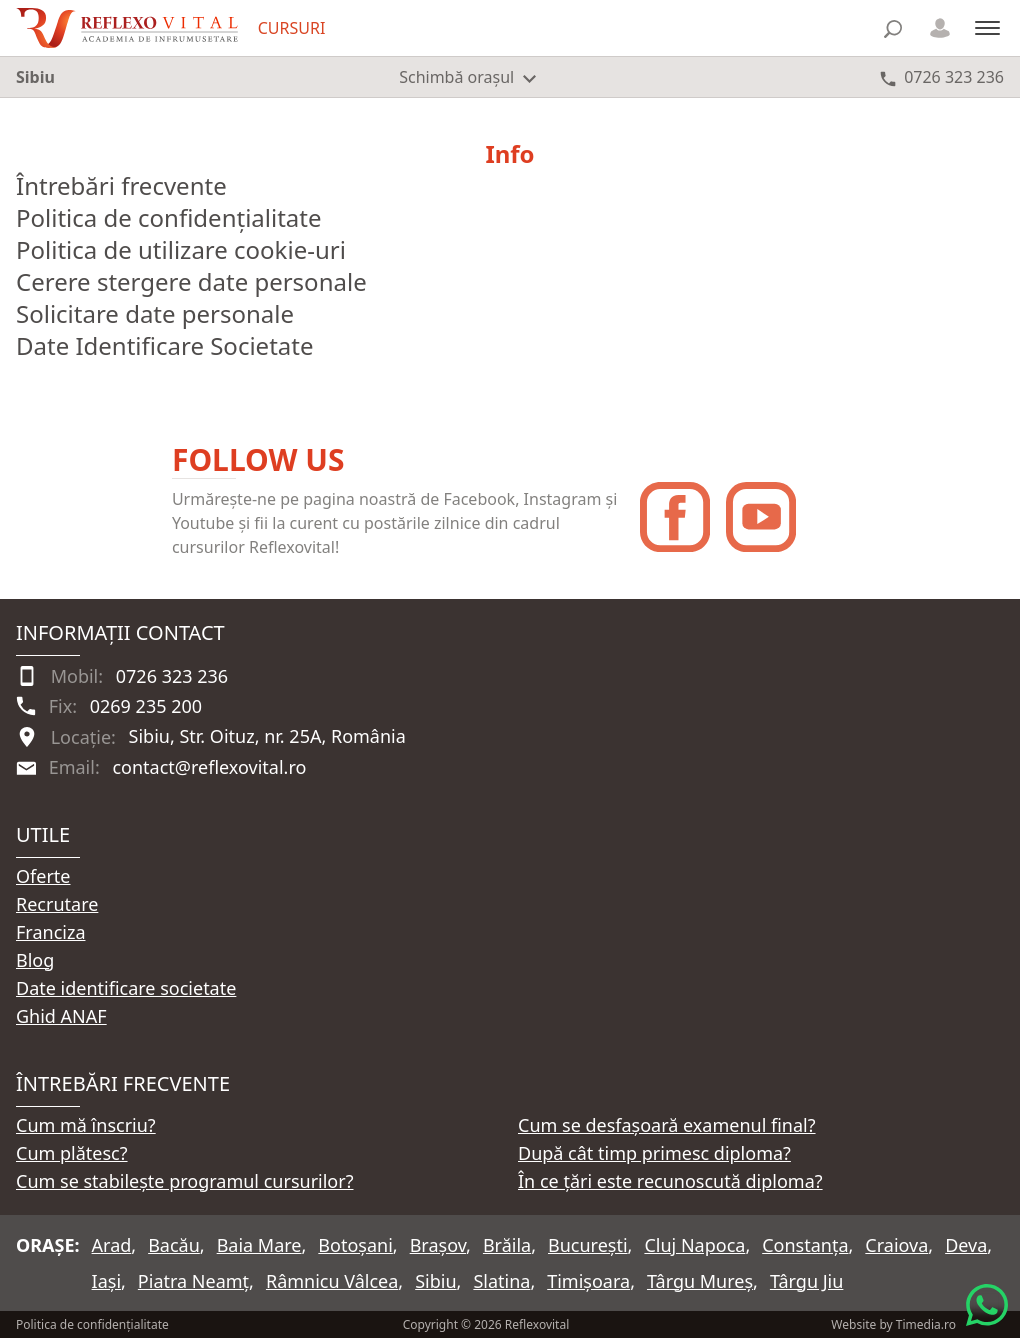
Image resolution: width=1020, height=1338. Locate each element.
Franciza (50, 932)
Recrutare (57, 904)
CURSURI (292, 28)
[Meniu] (987, 27)
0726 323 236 (172, 676)
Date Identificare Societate (164, 345)
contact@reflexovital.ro (209, 767)
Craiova (896, 1245)
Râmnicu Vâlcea (332, 1281)
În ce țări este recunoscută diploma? (670, 1181)
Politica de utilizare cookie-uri (181, 249)
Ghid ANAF (61, 1016)
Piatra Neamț (193, 1281)
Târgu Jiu (806, 1281)
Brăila (507, 1245)
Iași (106, 1281)
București (588, 1245)
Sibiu (435, 1281)
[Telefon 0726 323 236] (942, 77)
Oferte (43, 876)
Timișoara (588, 1281)
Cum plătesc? (72, 1153)
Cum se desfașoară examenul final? (667, 1125)
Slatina (501, 1281)
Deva (966, 1245)
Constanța (805, 1245)
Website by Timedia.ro (893, 1324)
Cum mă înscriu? (86, 1125)
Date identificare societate (126, 988)
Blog (35, 960)
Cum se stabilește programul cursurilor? (185, 1181)
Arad (112, 1245)
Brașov (438, 1245)
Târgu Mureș (700, 1281)
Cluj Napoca (694, 1245)
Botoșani (355, 1245)
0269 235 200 (146, 706)
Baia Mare (259, 1245)
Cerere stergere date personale (191, 281)
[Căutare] (893, 28)
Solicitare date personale (155, 313)
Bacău (174, 1245)
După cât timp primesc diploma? (654, 1153)
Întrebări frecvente (121, 185)
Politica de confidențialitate (169, 217)
